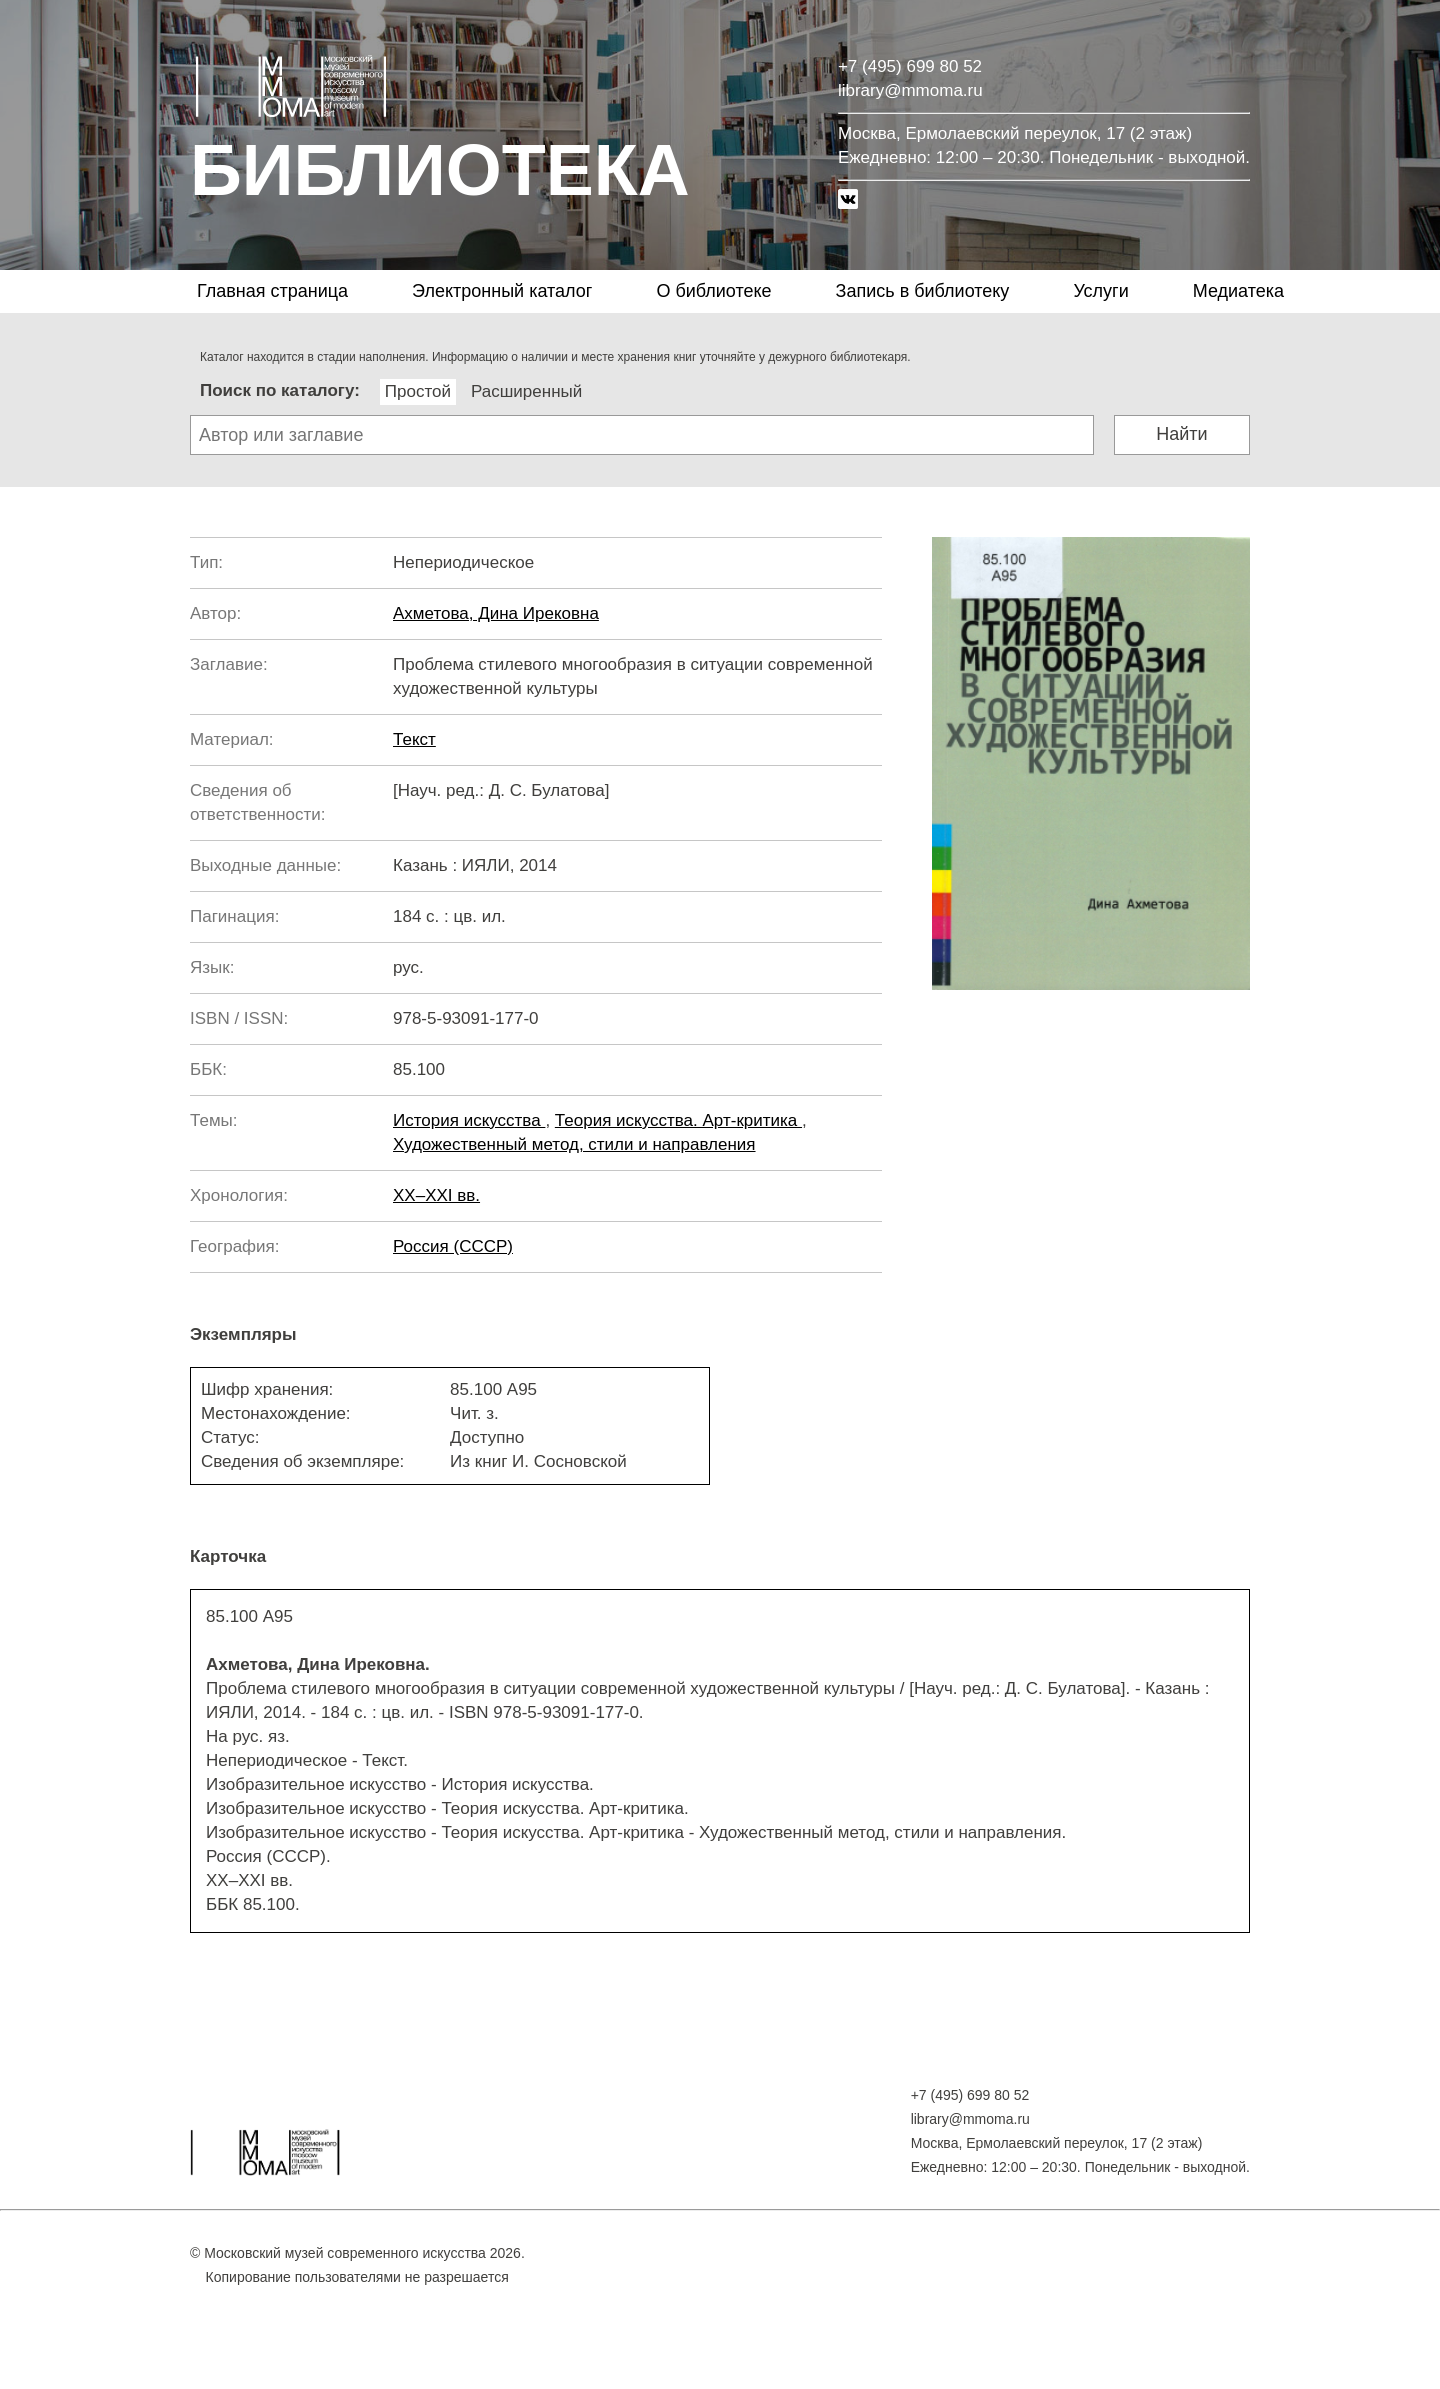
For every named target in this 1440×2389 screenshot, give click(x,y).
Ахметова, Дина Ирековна (496, 613)
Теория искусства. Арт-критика (678, 1120)
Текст (414, 739)
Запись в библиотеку (923, 291)
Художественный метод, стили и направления (574, 1144)
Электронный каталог (502, 291)
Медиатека (1238, 291)
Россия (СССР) (453, 1246)
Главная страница (272, 291)
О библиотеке (713, 291)
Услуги (1100, 291)
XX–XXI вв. (436, 1195)
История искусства (469, 1120)
